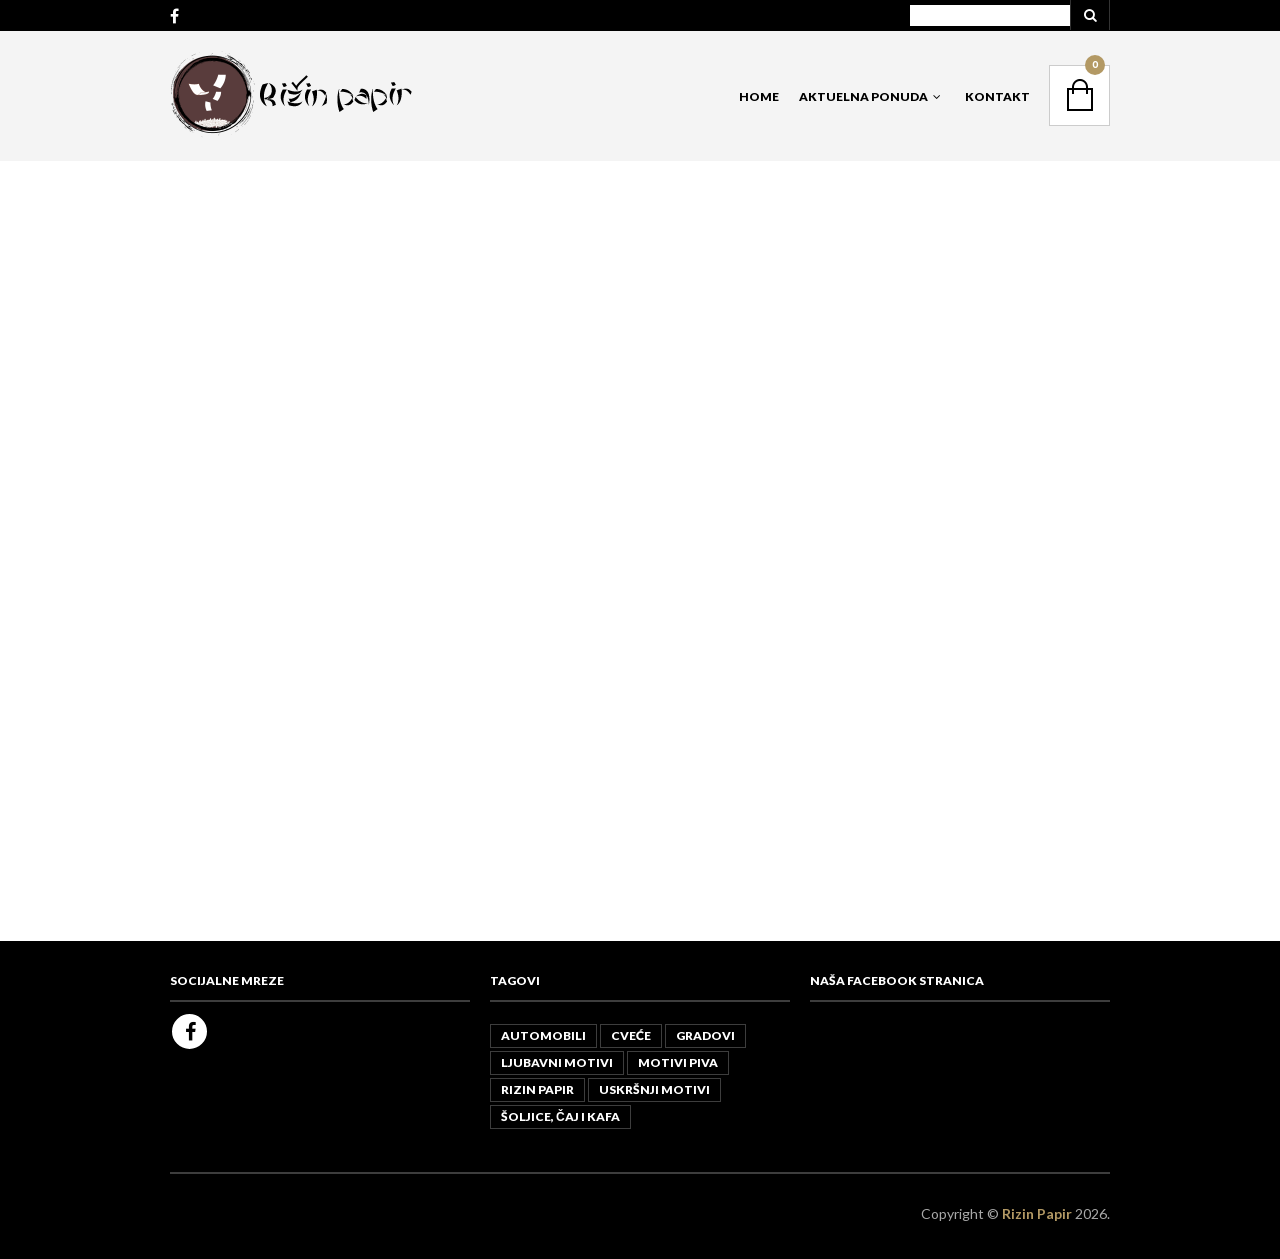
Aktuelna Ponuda (863, 96)
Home (759, 96)
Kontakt (997, 96)
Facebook (189, 1031)
